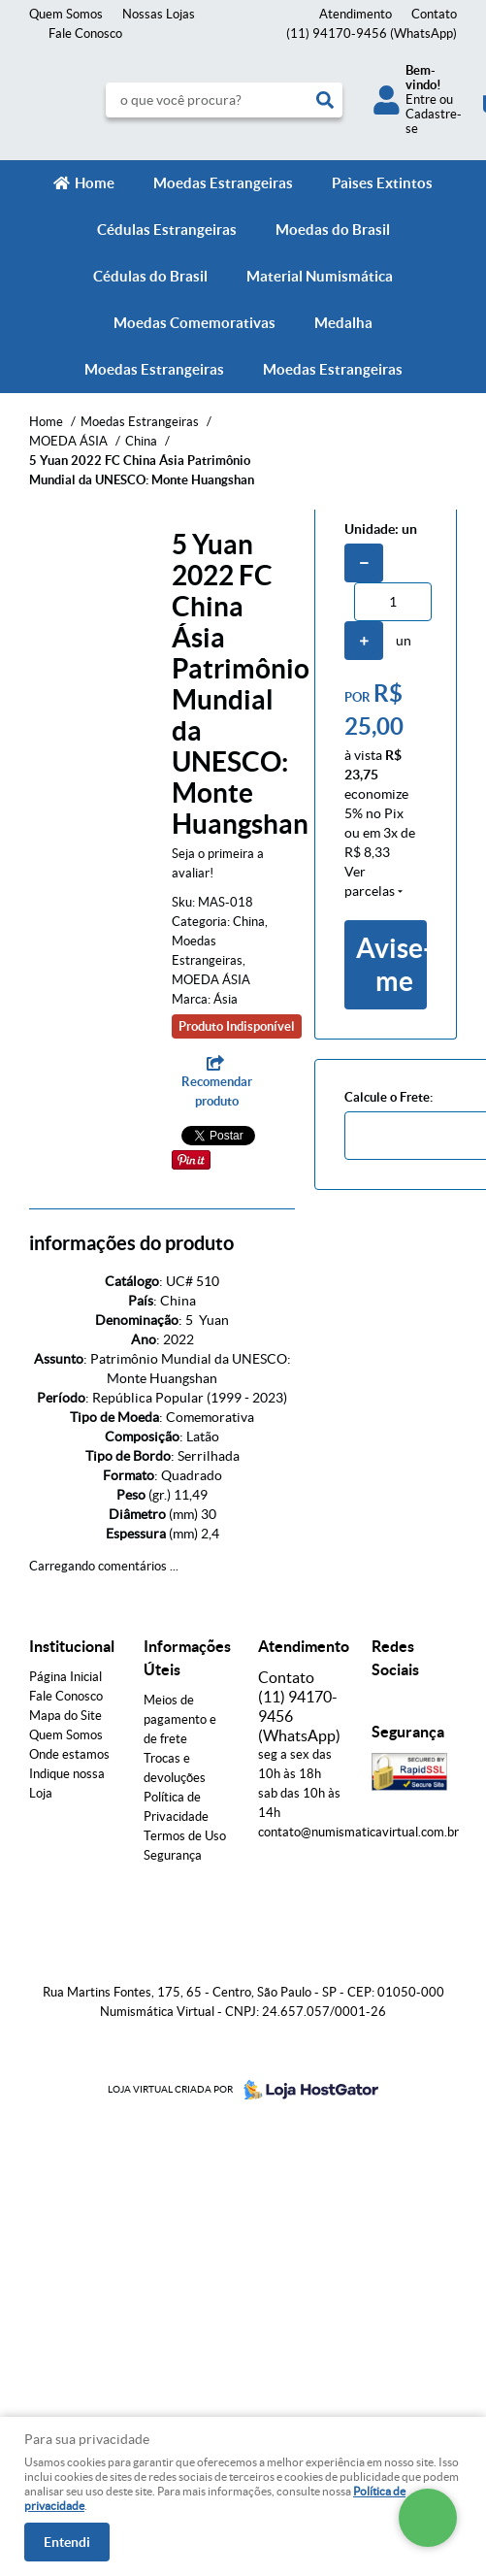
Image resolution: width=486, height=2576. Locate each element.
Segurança (173, 1855)
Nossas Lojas (158, 14)
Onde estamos (69, 1754)
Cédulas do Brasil (150, 276)
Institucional (71, 1646)
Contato (434, 14)
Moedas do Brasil (332, 229)
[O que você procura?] (325, 100)
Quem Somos (66, 14)
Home (94, 183)
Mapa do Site (65, 1715)
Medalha (343, 322)
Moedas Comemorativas (194, 322)
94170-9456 (371, 33)
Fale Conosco (85, 33)
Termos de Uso (185, 1836)
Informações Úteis (186, 1657)
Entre (421, 99)
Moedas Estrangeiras (223, 183)
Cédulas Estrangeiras (167, 229)
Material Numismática (319, 276)
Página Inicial (65, 1676)
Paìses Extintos (382, 183)
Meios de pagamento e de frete (180, 1719)
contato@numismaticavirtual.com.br (358, 1832)
